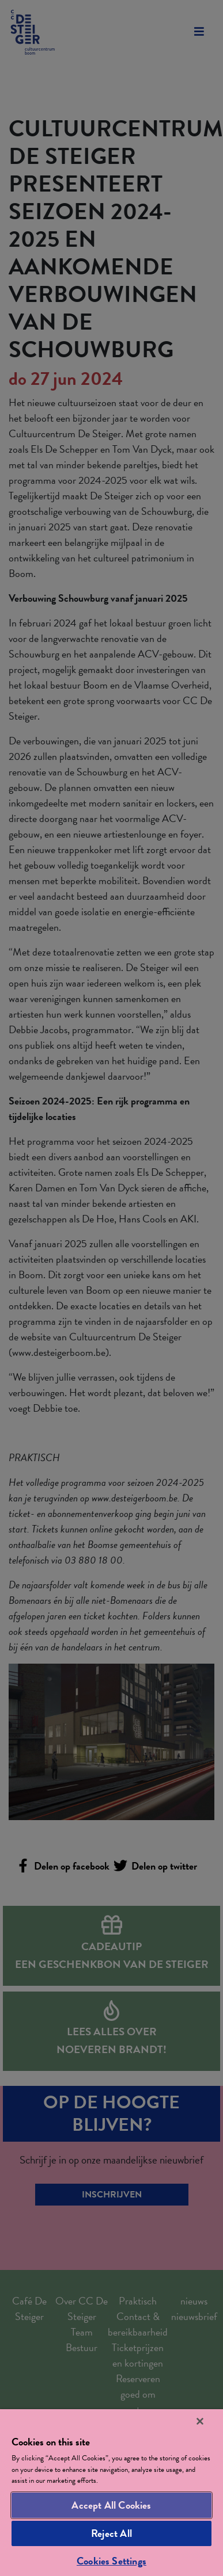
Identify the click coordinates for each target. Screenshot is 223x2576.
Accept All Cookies (111, 2505)
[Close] (199, 2421)
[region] (111, 2492)
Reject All (111, 2533)
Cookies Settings (111, 2561)
